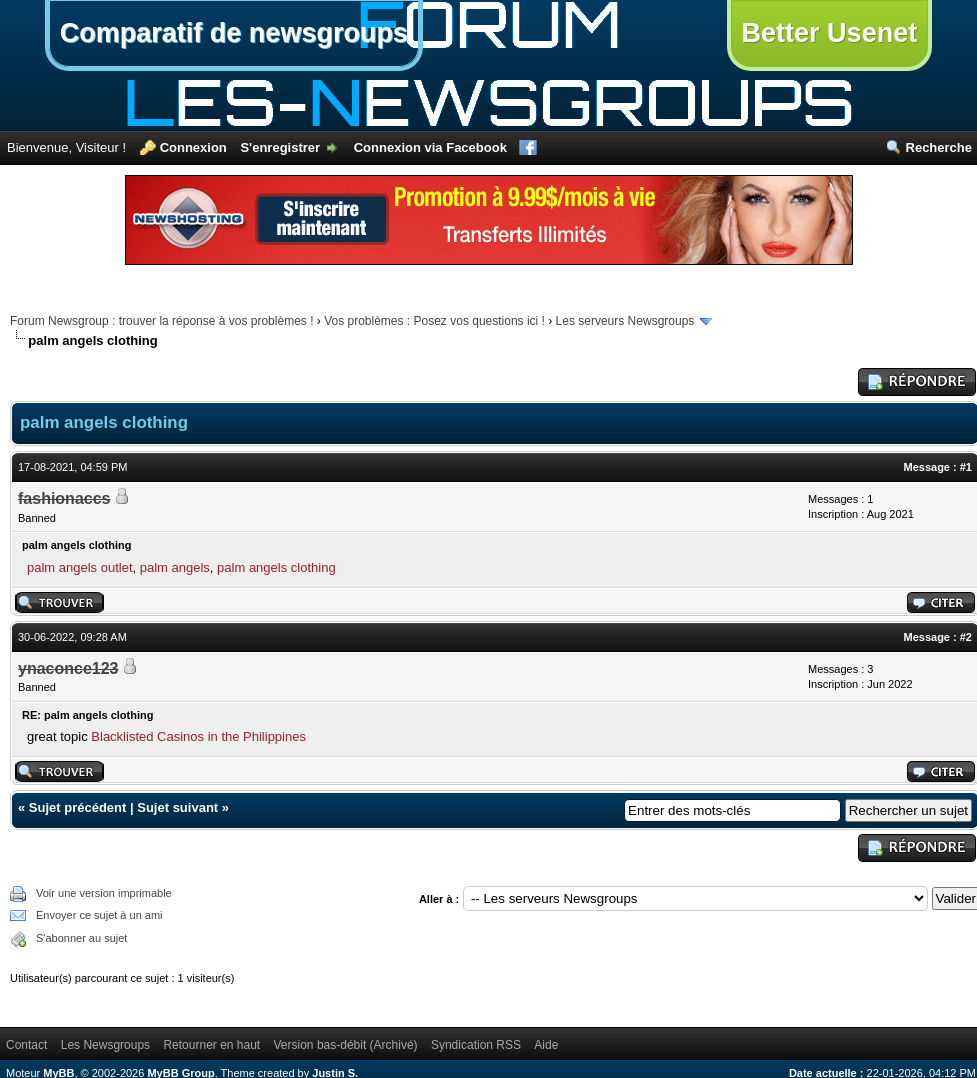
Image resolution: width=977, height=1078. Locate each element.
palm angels (175, 567)
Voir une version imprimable (104, 893)
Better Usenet (830, 33)
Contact (26, 1045)
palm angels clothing (276, 567)
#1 (966, 467)
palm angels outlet (80, 567)
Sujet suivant (177, 807)
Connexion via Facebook (430, 147)
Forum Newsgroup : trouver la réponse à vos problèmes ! (161, 321)
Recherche (939, 147)
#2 (966, 637)
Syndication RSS (476, 1045)
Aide (546, 1045)
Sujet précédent (78, 807)
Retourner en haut (211, 1045)
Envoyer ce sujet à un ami (99, 915)
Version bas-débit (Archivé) (346, 1045)
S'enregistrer (280, 147)
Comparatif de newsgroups (234, 33)
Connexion (193, 147)
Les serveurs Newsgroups (625, 321)
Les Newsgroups (105, 1045)
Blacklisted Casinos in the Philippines (198, 736)
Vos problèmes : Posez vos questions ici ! (434, 321)
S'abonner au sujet (81, 938)
